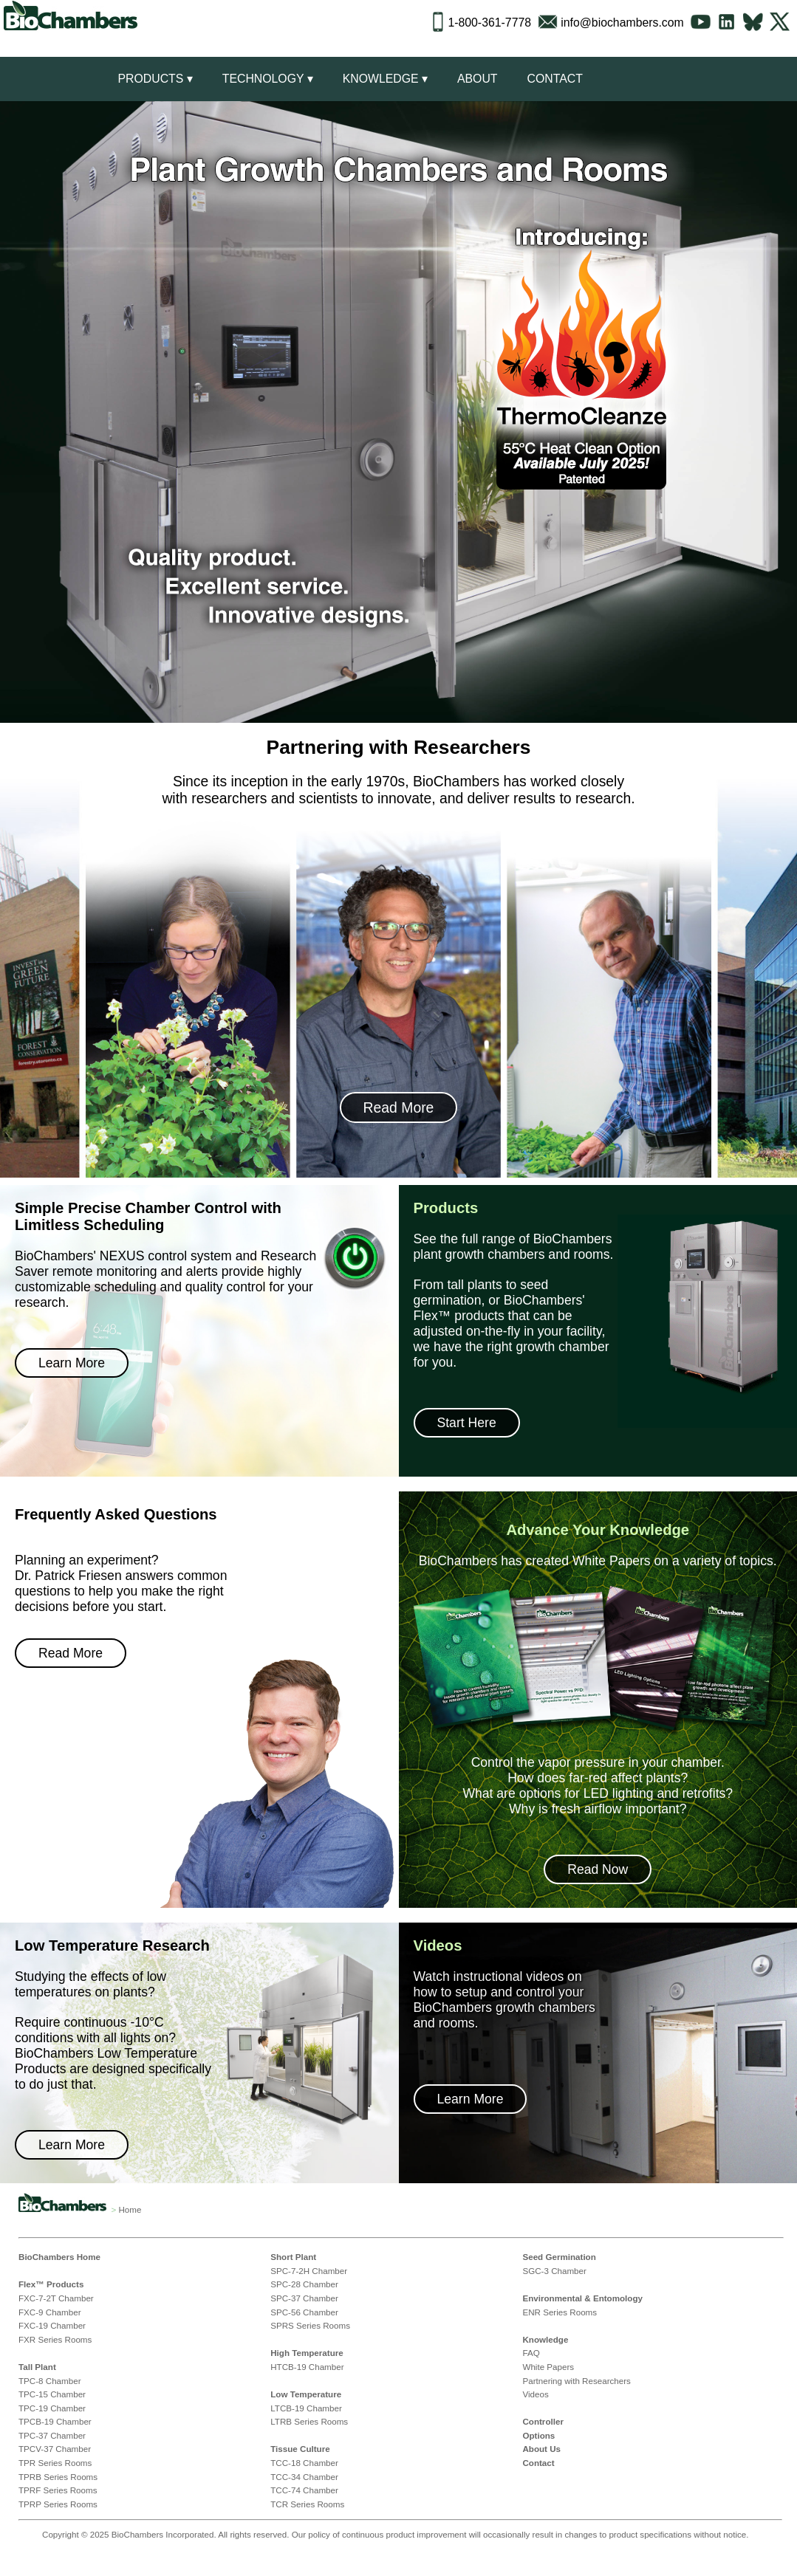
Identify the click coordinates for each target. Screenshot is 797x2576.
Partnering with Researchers (576, 2381)
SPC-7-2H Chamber (308, 2271)
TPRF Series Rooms (57, 2490)
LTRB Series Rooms (309, 2421)
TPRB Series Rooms (58, 2476)
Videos (535, 2394)
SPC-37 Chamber (304, 2298)
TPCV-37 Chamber (54, 2448)
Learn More (71, 1363)
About (477, 78)
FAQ (530, 2352)
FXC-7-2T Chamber (56, 2298)
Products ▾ (155, 78)
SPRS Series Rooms (310, 2325)
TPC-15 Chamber (52, 2394)
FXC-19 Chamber (52, 2325)
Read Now (597, 1869)
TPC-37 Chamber (52, 2435)
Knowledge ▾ (385, 78)
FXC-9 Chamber (49, 2312)
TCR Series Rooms (307, 2504)
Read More (398, 1107)
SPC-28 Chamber (304, 2284)
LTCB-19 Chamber (306, 2408)
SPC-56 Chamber (304, 2312)
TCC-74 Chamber (304, 2490)
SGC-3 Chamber (554, 2271)
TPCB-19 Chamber (55, 2421)
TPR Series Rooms (55, 2462)
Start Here (466, 1422)
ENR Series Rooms (559, 2312)
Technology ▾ (267, 78)
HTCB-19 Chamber (306, 2366)
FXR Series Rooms (55, 2339)
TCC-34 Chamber (304, 2476)
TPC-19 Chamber (52, 2408)
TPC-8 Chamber (49, 2381)
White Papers (548, 2366)
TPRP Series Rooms (58, 2504)
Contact (554, 78)
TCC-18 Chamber (304, 2462)
